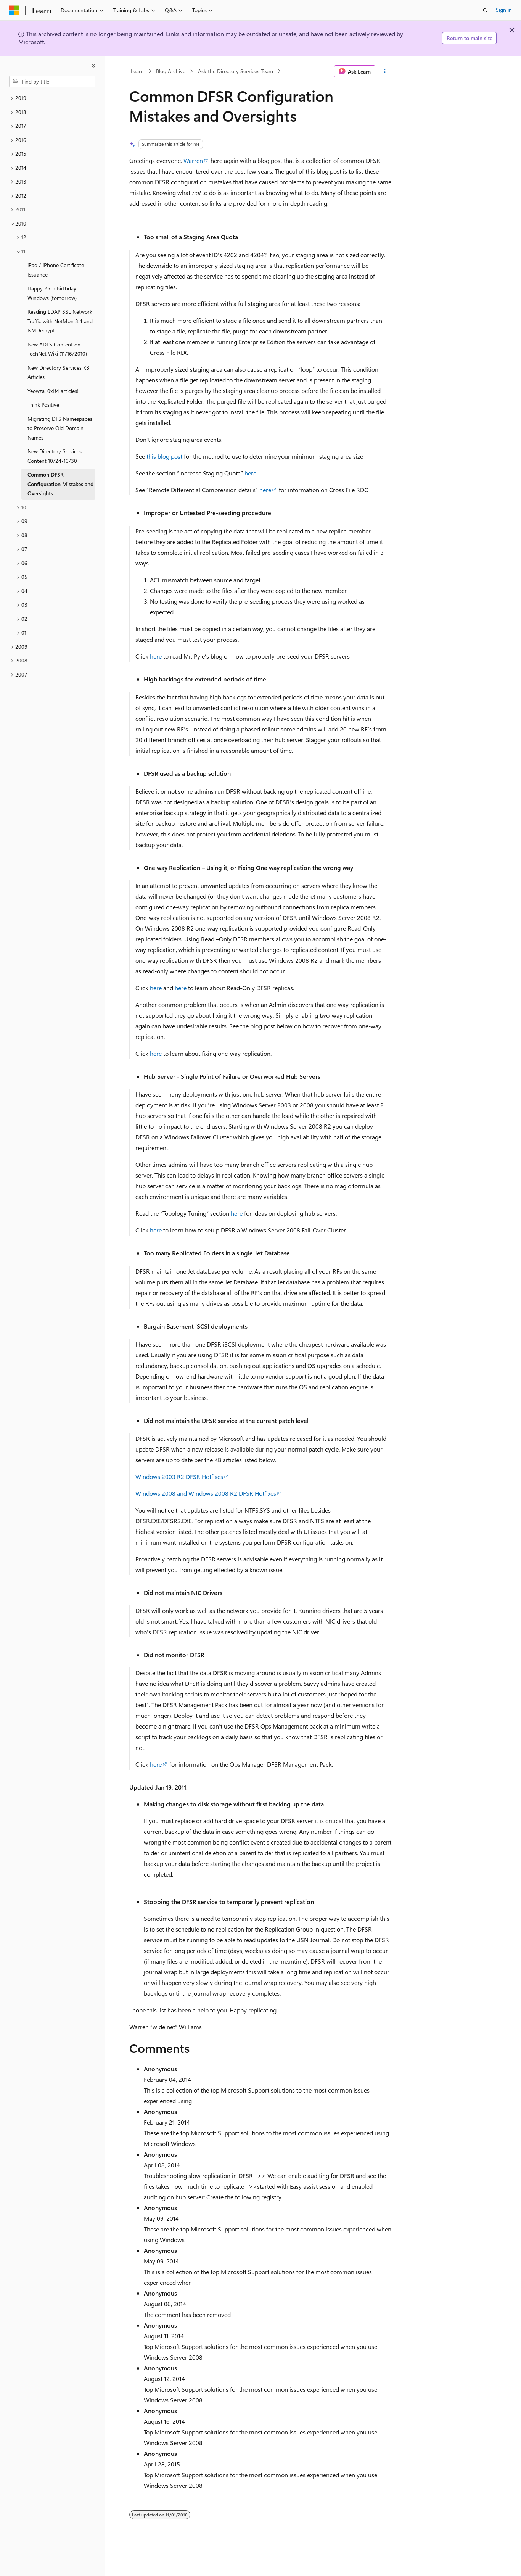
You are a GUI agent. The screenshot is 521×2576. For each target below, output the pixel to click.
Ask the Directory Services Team (235, 71)
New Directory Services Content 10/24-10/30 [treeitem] (54, 456)
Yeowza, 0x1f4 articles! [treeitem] (53, 391)
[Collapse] (93, 65)
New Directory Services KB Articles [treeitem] (58, 372)
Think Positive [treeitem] (43, 404)
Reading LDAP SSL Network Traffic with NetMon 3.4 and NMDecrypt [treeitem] (60, 321)
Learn (137, 71)
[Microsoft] (14, 10)
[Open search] (485, 10)
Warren (193, 160)
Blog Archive (170, 71)
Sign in (504, 9)
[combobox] (52, 82)
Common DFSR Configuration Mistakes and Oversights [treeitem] (60, 484)
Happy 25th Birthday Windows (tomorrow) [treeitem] (52, 293)
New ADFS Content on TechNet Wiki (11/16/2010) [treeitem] (57, 349)
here (250, 473)
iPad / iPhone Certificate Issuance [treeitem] (55, 269)
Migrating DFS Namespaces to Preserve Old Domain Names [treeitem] (59, 428)
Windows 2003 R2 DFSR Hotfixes (179, 1476)
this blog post (164, 456)
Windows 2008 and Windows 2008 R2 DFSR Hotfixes (205, 1493)
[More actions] (385, 71)
